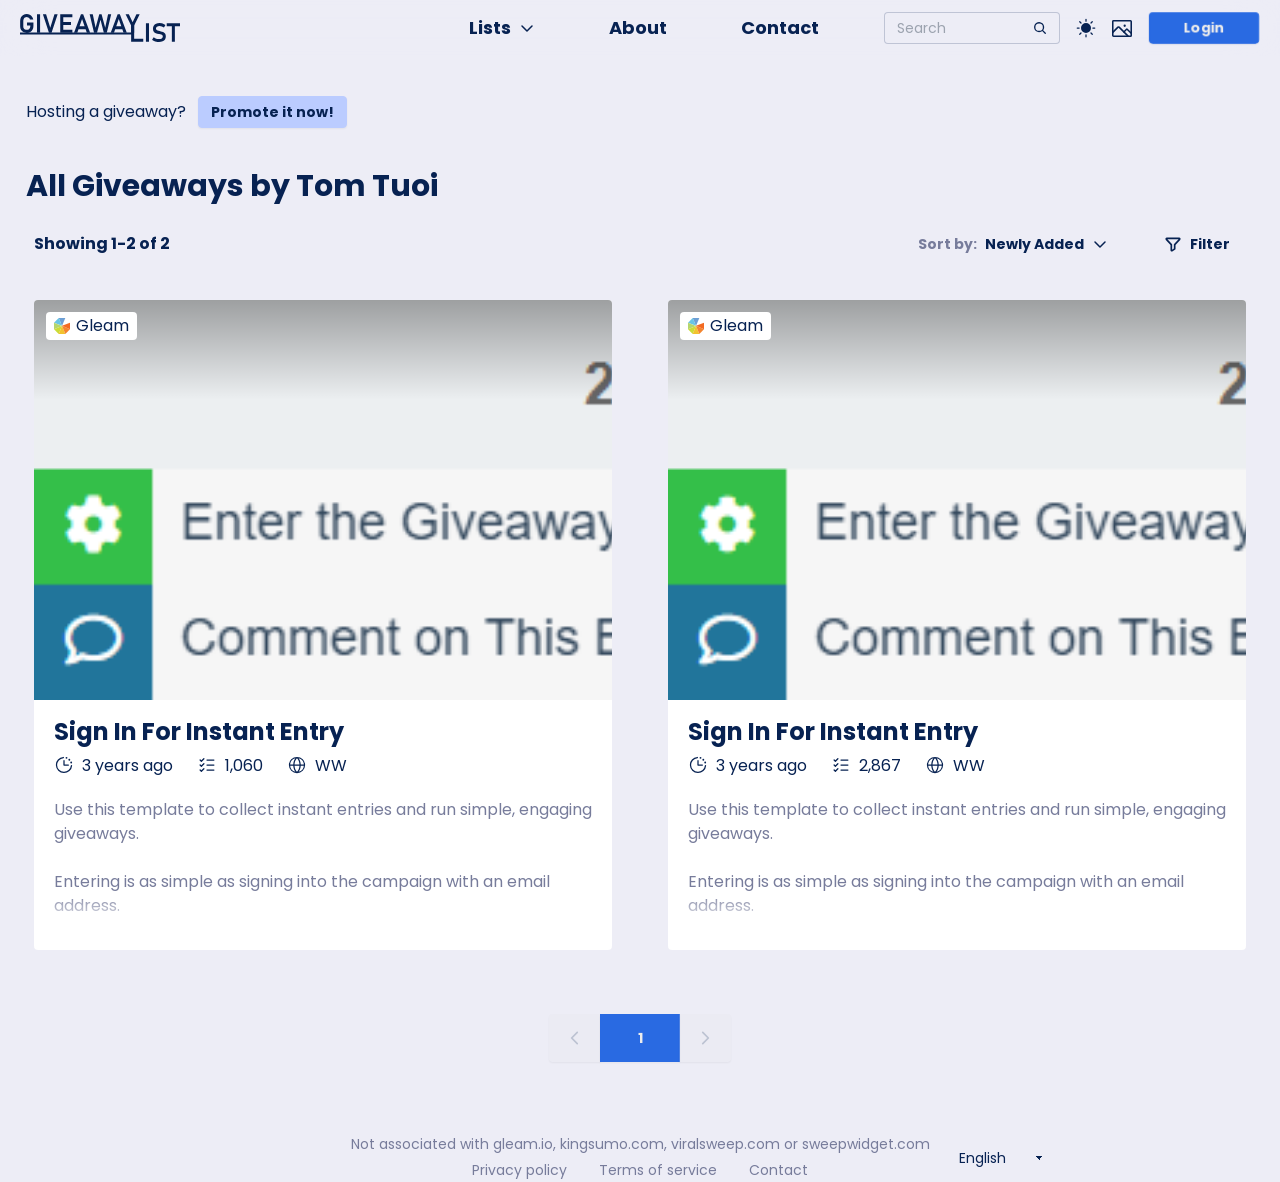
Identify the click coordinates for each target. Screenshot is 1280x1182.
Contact (780, 27)
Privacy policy (519, 1170)
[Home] (100, 28)
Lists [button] (502, 27)
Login (1203, 28)
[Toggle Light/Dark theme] (1086, 28)
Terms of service (658, 1170)
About (638, 27)
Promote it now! (272, 112)
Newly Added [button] (1013, 244)
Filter (1197, 244)
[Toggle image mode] (1122, 28)
